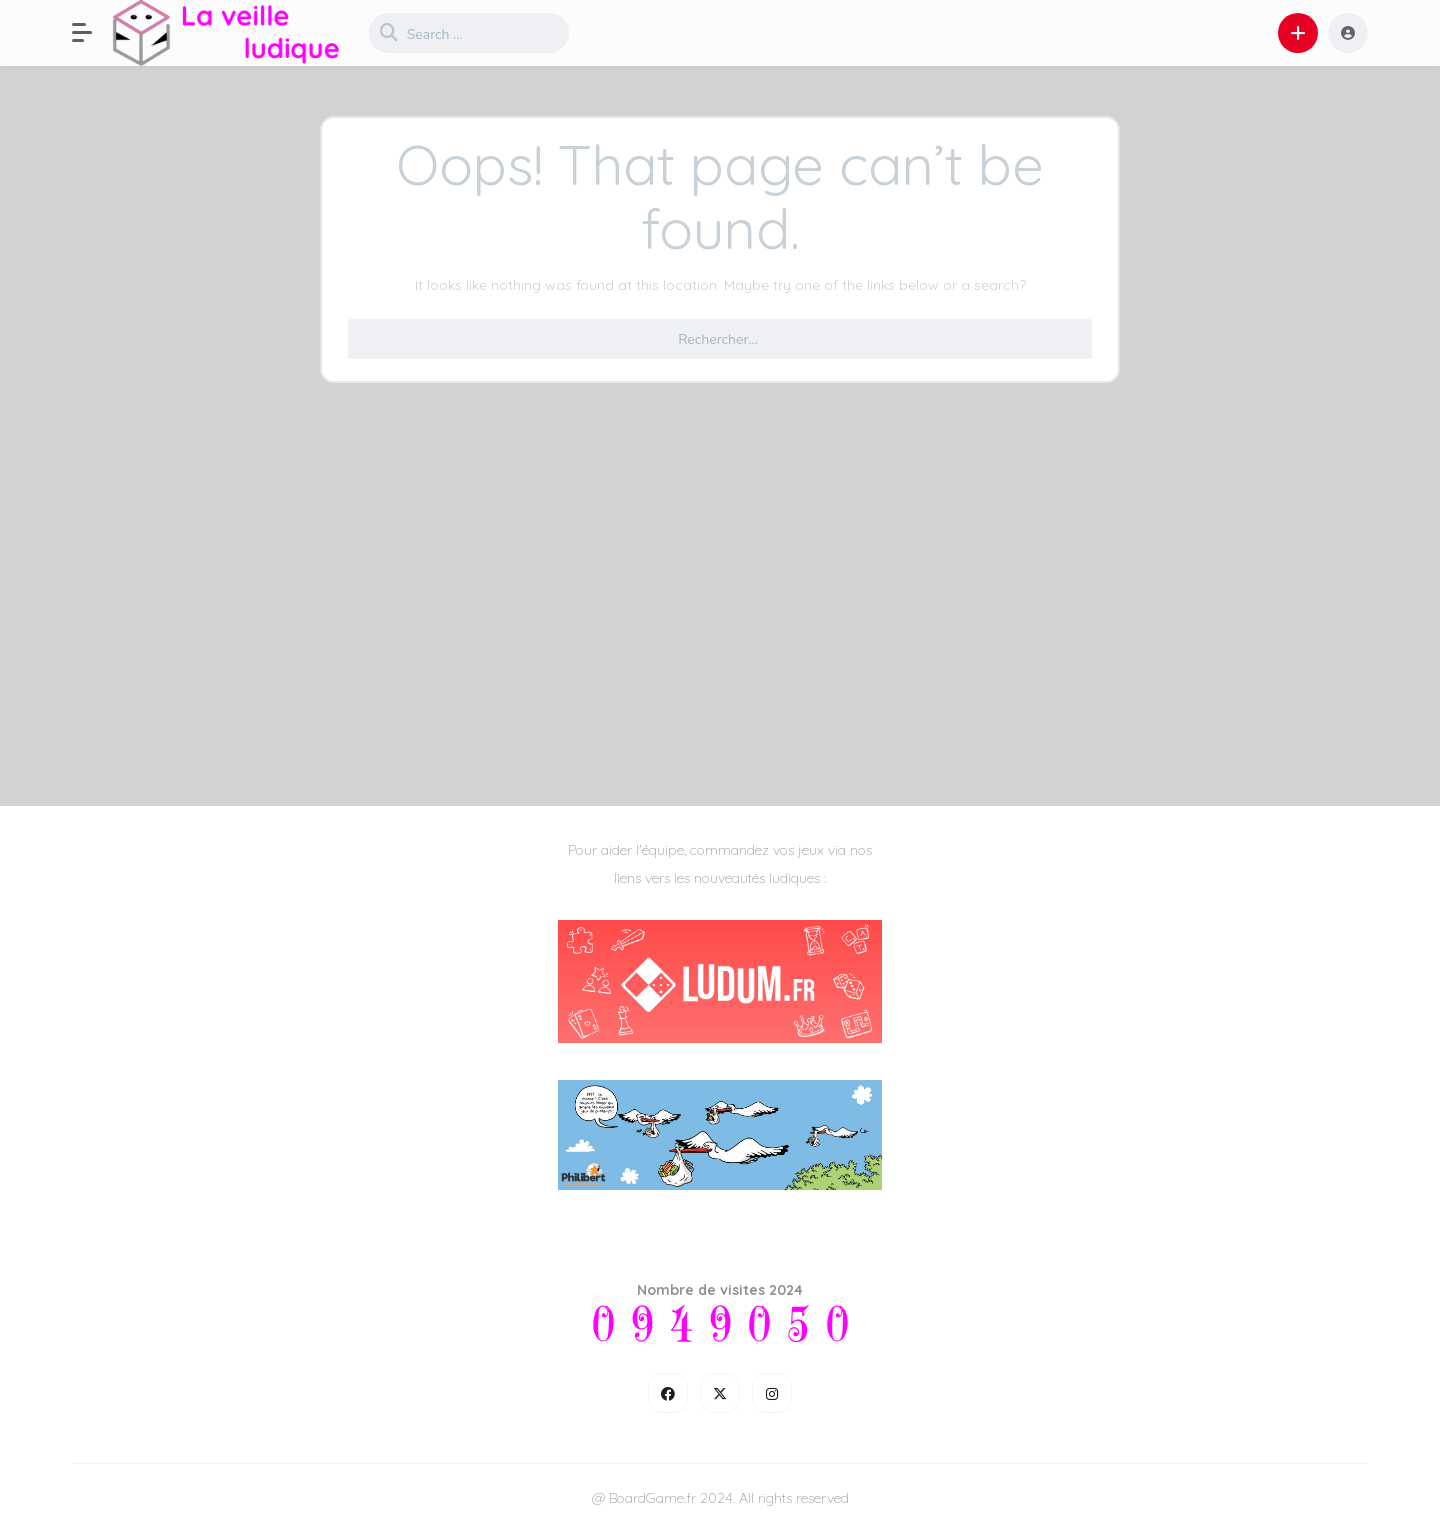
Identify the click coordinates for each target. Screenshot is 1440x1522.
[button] (92, 33)
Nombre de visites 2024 (720, 1290)
